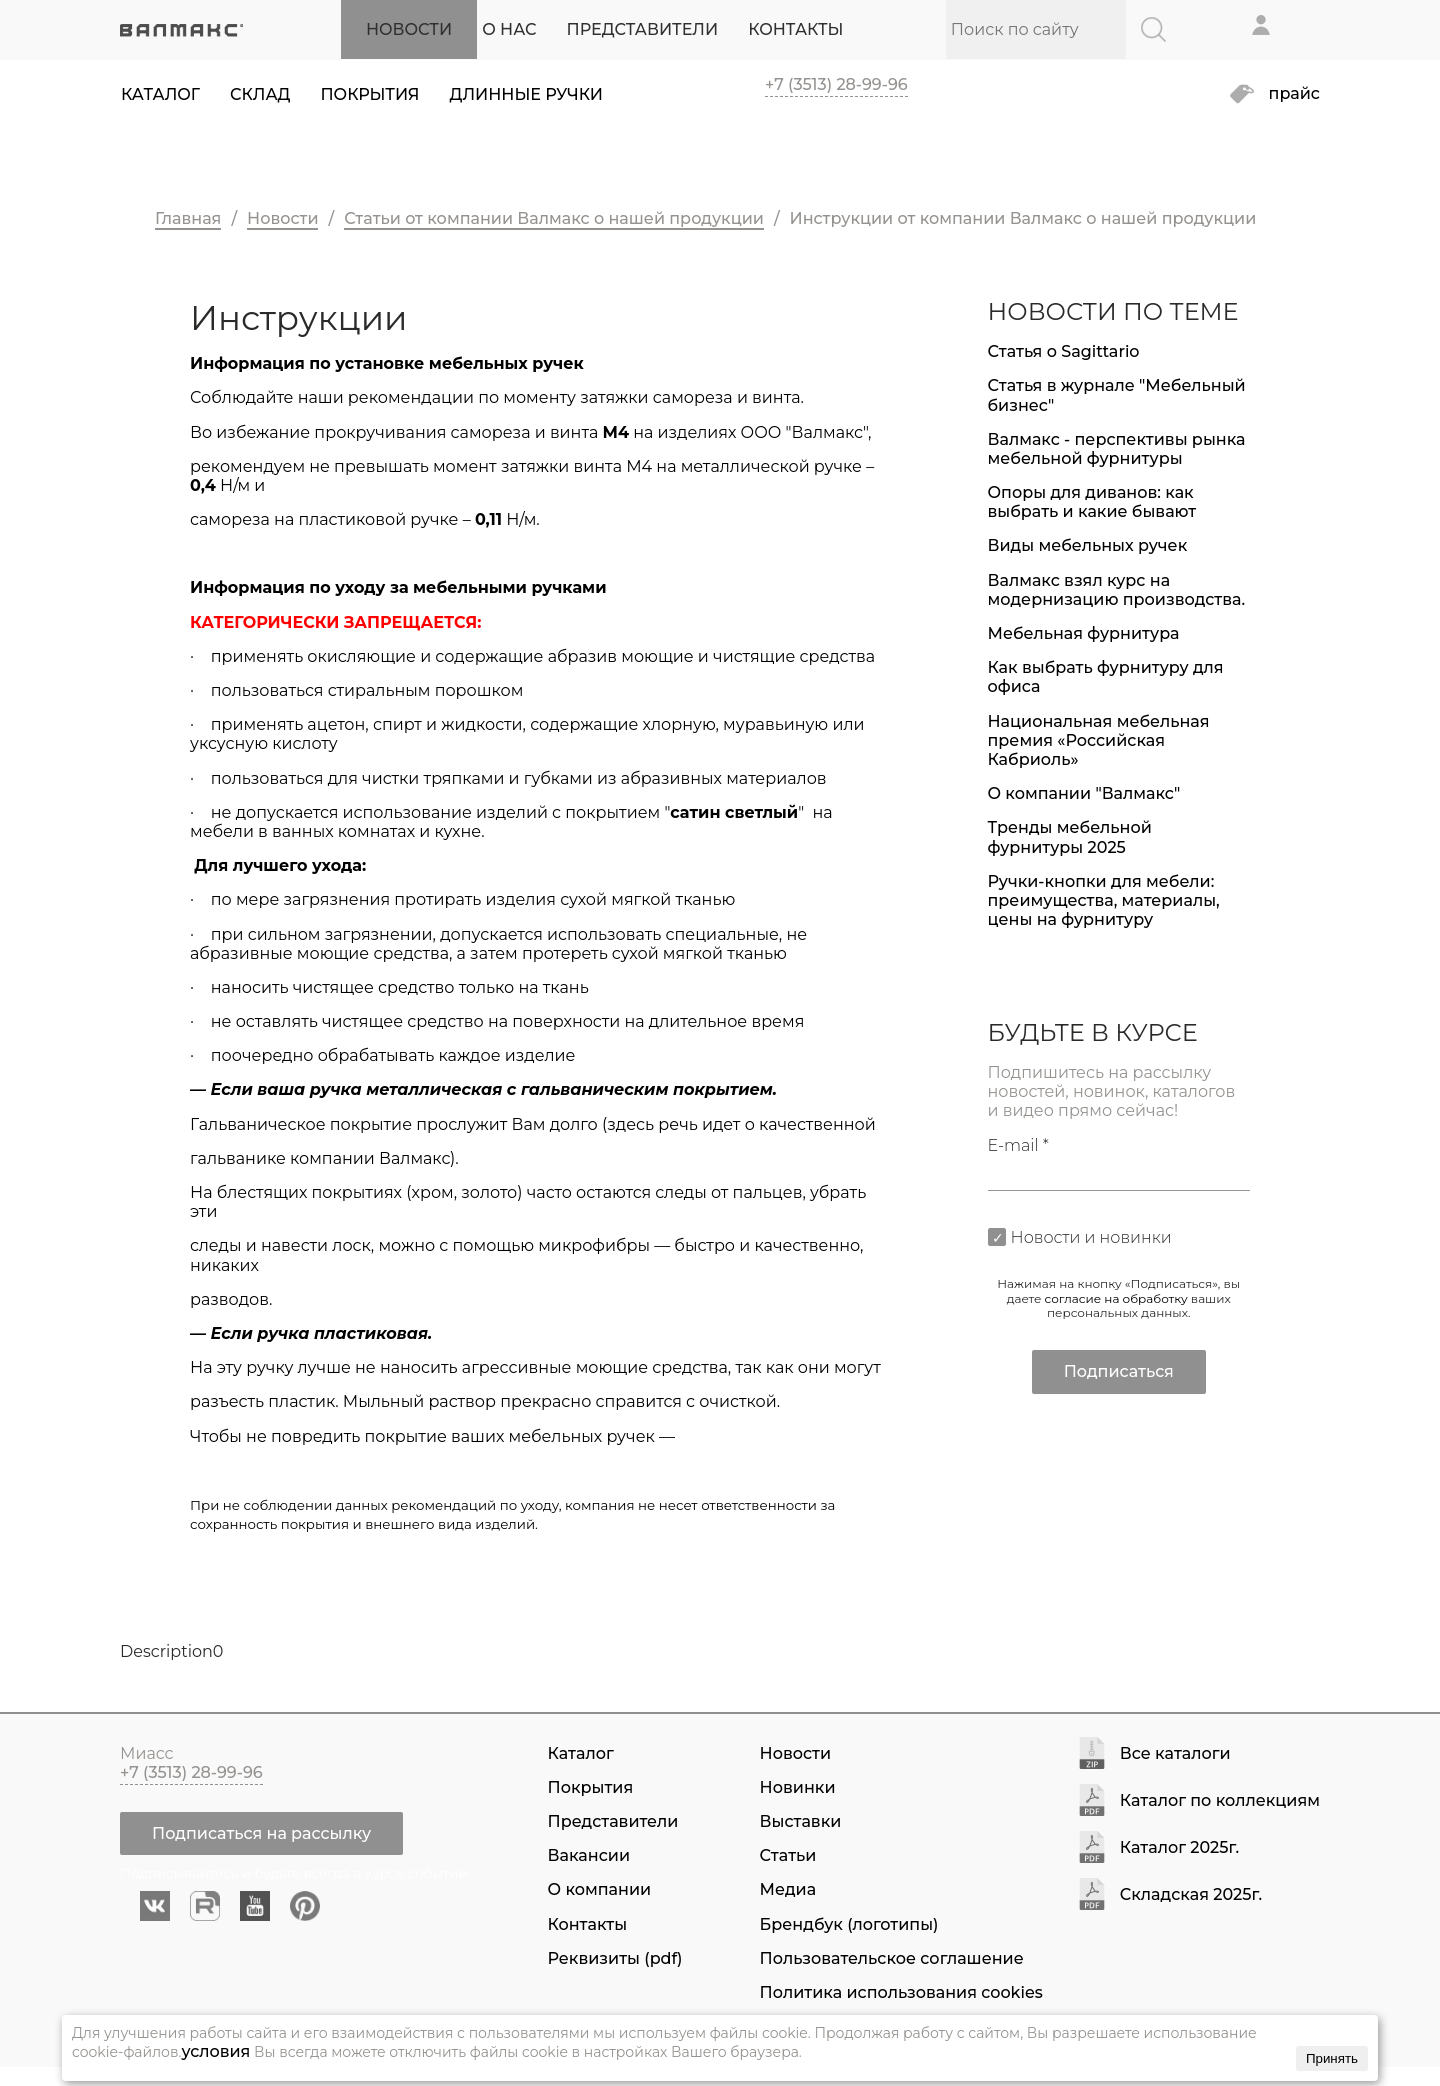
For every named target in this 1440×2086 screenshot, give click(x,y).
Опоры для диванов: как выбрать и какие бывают (1092, 502)
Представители (613, 1821)
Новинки (798, 1787)
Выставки (801, 1821)
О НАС (509, 29)
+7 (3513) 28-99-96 (836, 84)
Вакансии (589, 1855)
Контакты (588, 1924)
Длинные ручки (526, 94)
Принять (1332, 2058)
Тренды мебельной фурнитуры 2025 (1070, 837)
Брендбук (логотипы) (849, 1924)
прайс (1294, 94)
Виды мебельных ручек (1088, 545)
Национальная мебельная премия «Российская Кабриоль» (1099, 740)
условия (215, 2051)
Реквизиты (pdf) (615, 1958)
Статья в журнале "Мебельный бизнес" (1117, 395)
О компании (600, 1889)
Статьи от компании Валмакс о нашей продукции (554, 218)
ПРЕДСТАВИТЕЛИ (643, 29)
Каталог (160, 94)
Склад (260, 94)
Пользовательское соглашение (892, 1958)
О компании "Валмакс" (1084, 793)
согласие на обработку (1116, 1298)
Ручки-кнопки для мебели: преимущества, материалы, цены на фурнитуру (1104, 900)
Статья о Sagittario (1064, 351)
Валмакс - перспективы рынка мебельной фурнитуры (1117, 449)
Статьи (788, 1855)
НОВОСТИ (409, 29)
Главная (188, 218)
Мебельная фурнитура (1084, 633)
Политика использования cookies (901, 1992)
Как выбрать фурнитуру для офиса (1106, 677)
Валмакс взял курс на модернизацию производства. (1117, 590)
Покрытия (369, 94)
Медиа (788, 1889)
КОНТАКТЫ (795, 29)
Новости (282, 218)
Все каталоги (1175, 1754)
